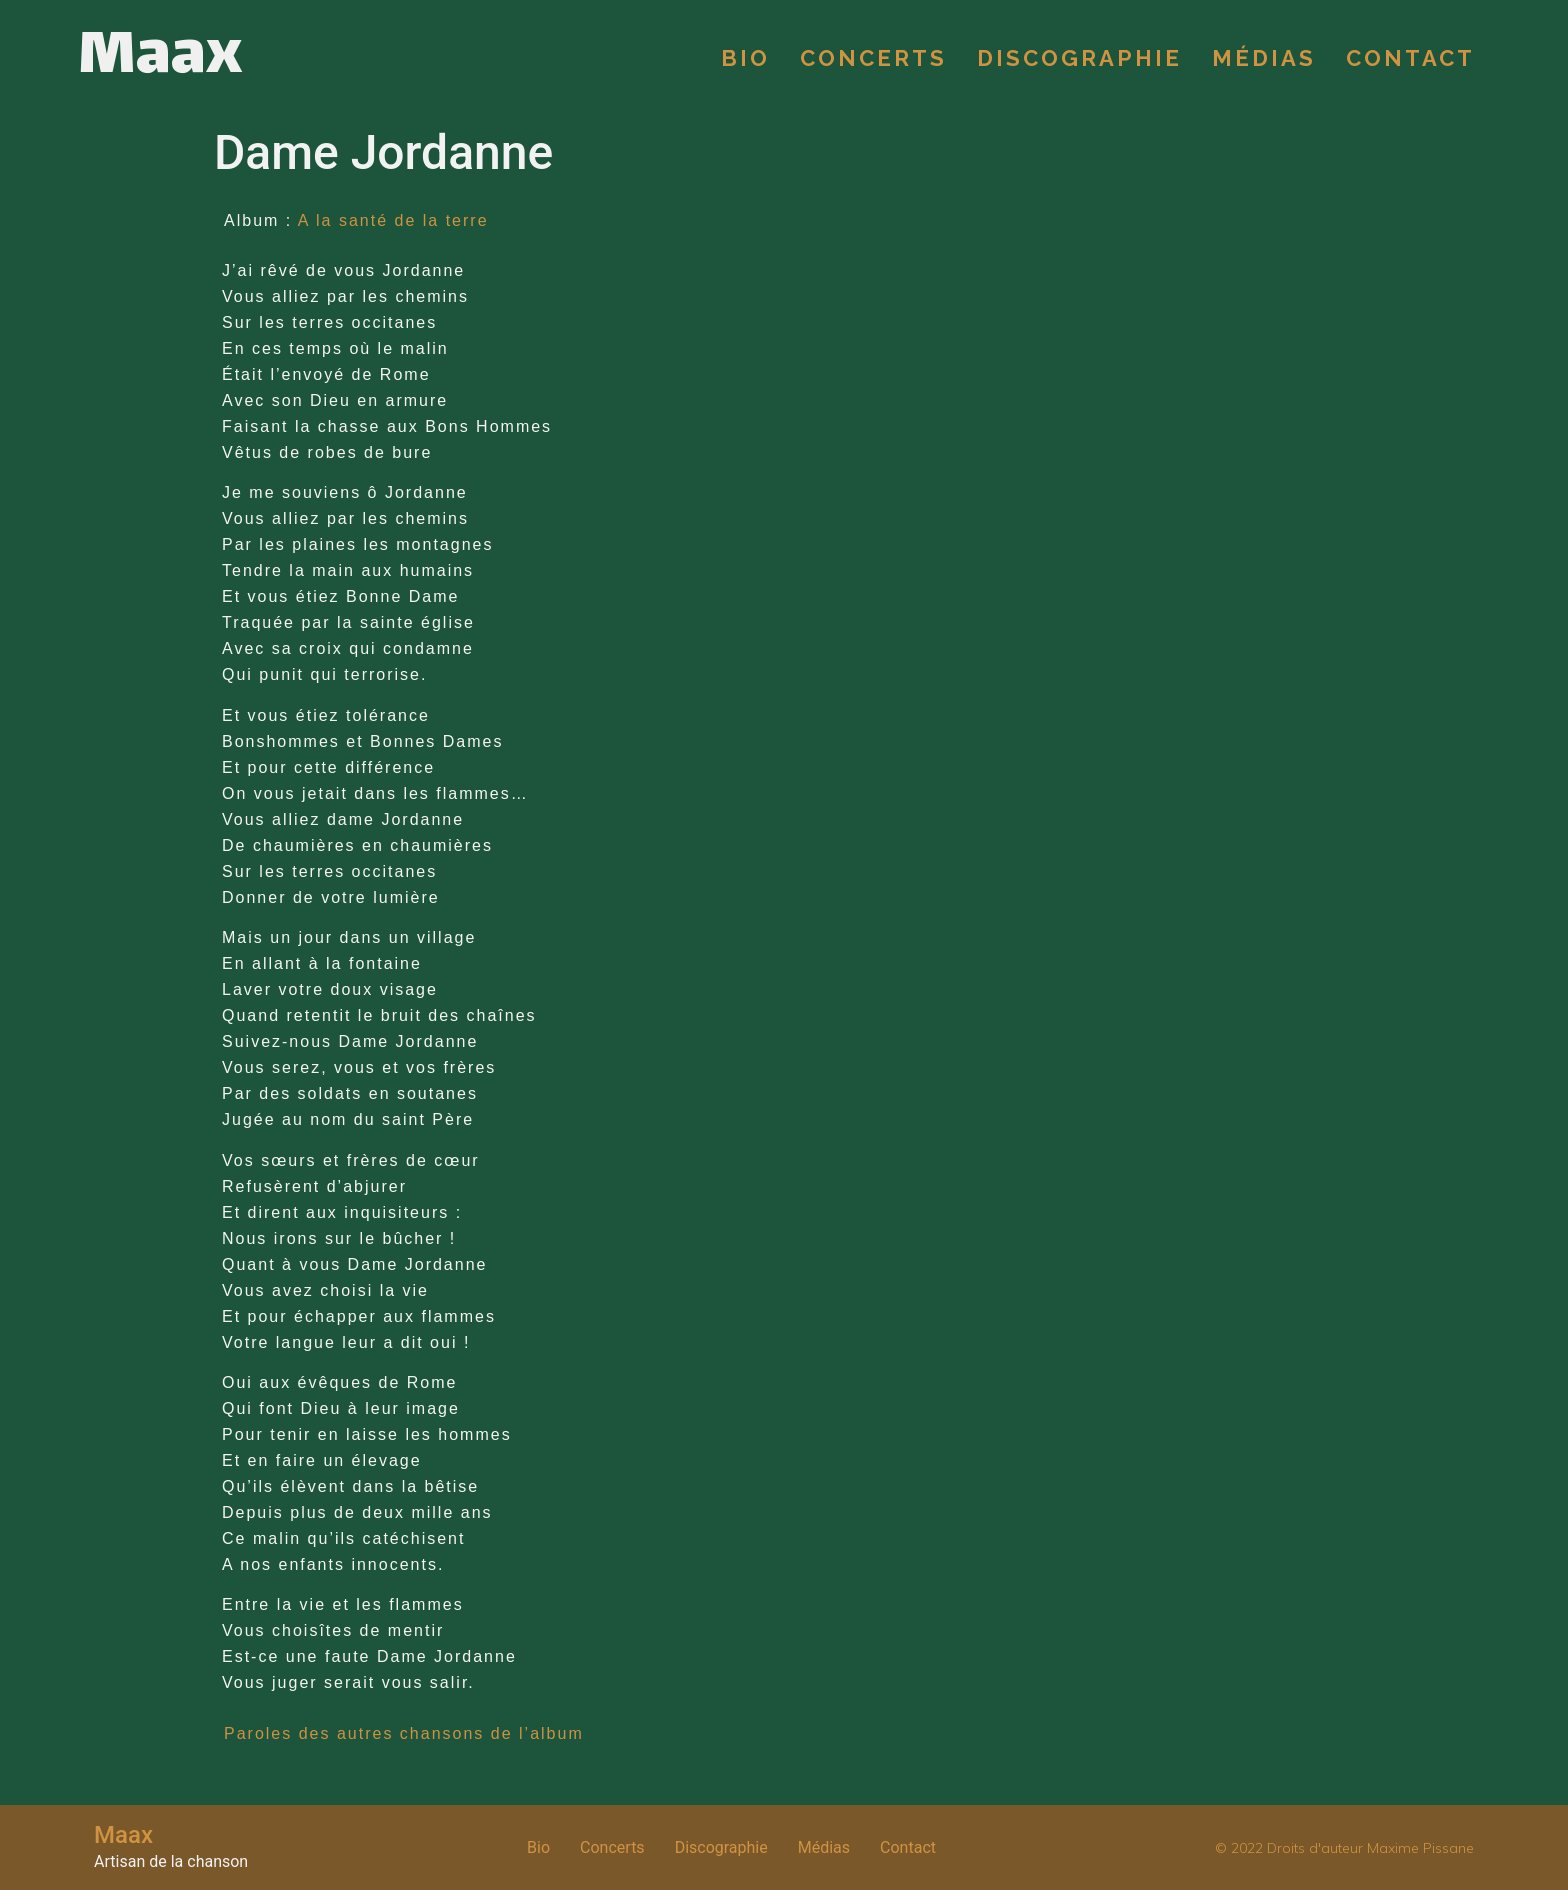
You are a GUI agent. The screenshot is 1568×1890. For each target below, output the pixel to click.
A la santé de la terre (393, 220)
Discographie (1079, 58)
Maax (160, 58)
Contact (1410, 58)
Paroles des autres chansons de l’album (404, 1733)
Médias (1264, 58)
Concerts (873, 58)
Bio (745, 58)
